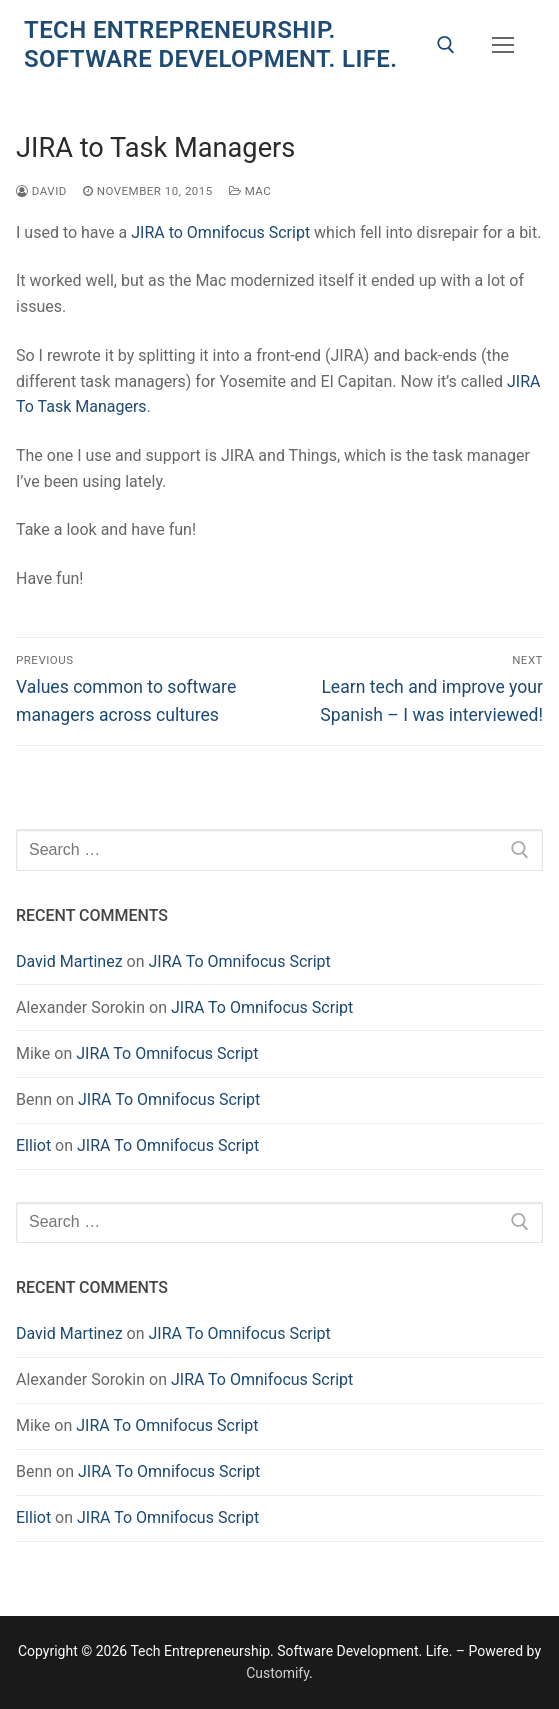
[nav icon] (503, 45)
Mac (250, 191)
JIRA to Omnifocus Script (220, 232)
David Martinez (69, 961)
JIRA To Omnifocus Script (240, 961)
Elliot (33, 1145)
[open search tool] (446, 45)
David (41, 191)
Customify (277, 1673)
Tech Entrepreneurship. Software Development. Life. (210, 44)
